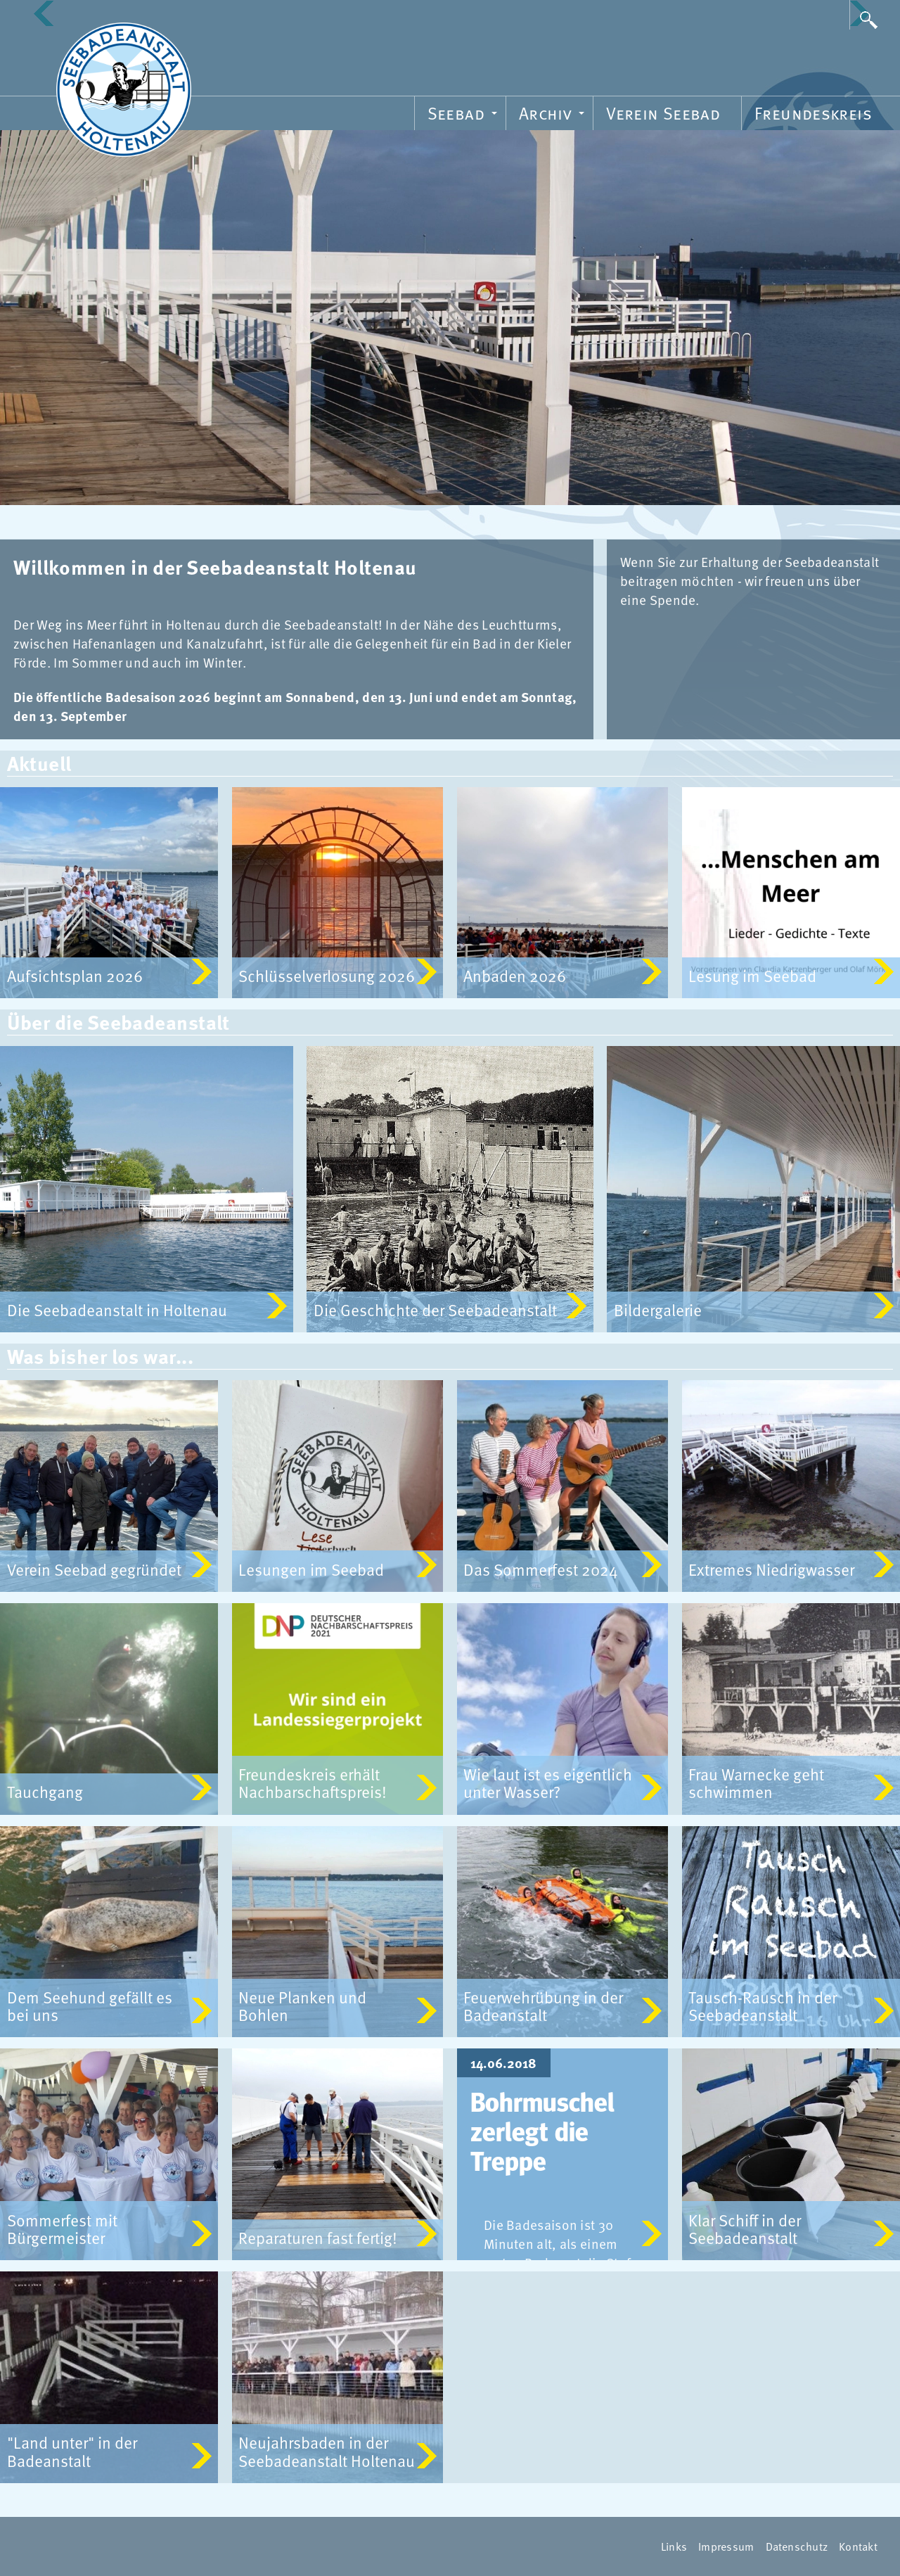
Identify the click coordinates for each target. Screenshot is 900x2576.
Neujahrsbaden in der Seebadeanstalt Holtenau (326, 2452)
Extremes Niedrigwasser (771, 1569)
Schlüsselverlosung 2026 (326, 976)
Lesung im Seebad (752, 976)
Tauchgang (45, 1792)
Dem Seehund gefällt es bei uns (89, 2006)
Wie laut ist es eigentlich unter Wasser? (547, 1783)
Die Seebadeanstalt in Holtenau (117, 1310)
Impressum (726, 2546)
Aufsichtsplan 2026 (75, 976)
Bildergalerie (658, 1310)
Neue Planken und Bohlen (302, 2006)
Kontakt (858, 2546)
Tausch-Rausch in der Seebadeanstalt (762, 2006)
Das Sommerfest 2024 (540, 1569)
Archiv (554, 115)
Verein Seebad (663, 113)
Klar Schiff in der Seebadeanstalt (744, 2229)
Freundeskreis (813, 113)
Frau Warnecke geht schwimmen (756, 1783)
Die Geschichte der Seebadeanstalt (435, 1310)
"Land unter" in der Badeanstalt (72, 2452)
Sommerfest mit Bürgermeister (62, 2229)
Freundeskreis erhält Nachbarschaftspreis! (312, 1783)
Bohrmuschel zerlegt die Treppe (542, 2133)
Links (674, 2546)
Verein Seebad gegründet (94, 1569)
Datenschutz (797, 2546)
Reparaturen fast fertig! (317, 2238)
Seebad (464, 115)
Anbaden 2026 (514, 976)
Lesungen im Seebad (311, 1569)
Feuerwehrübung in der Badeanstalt (543, 2006)
